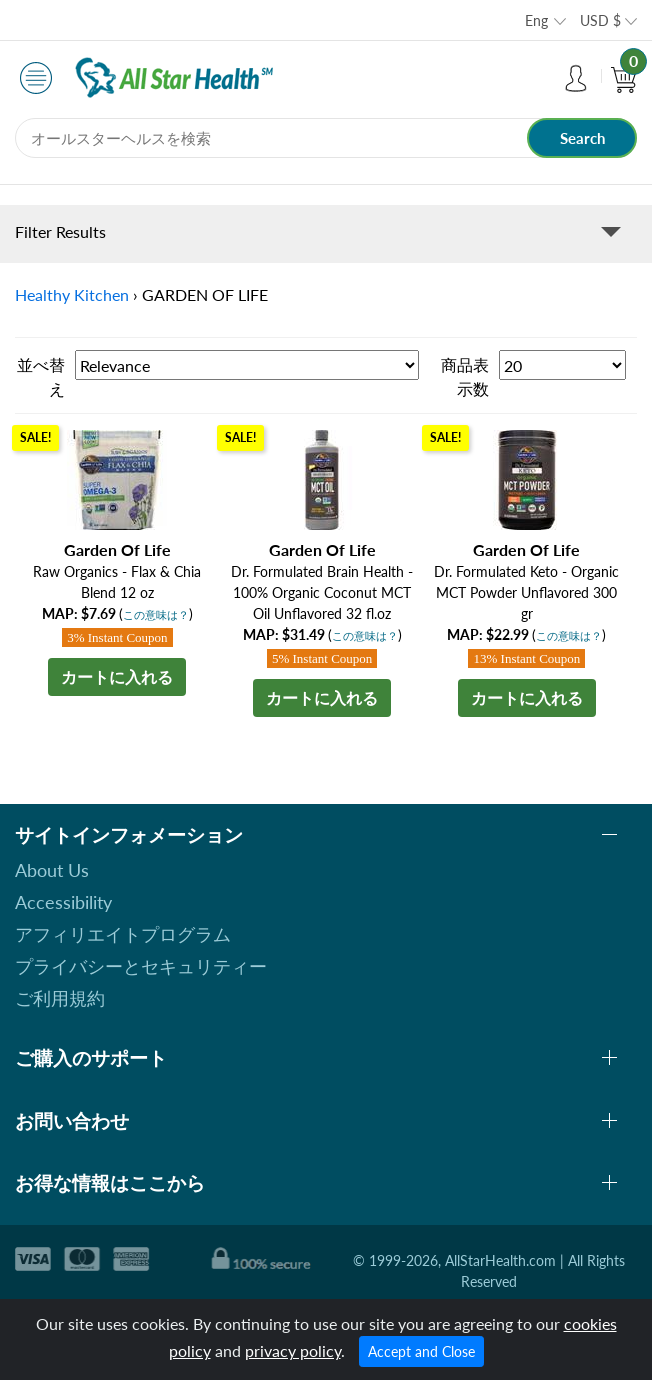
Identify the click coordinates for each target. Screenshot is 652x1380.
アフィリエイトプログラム (123, 934)
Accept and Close (421, 1351)
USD (600, 20)
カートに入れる (117, 676)
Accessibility (63, 902)
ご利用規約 (60, 998)
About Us (52, 870)
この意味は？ (156, 614)
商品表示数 (465, 376)
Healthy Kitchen (72, 294)
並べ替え (41, 376)
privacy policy (293, 1350)
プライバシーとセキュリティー (141, 966)
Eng (536, 20)
